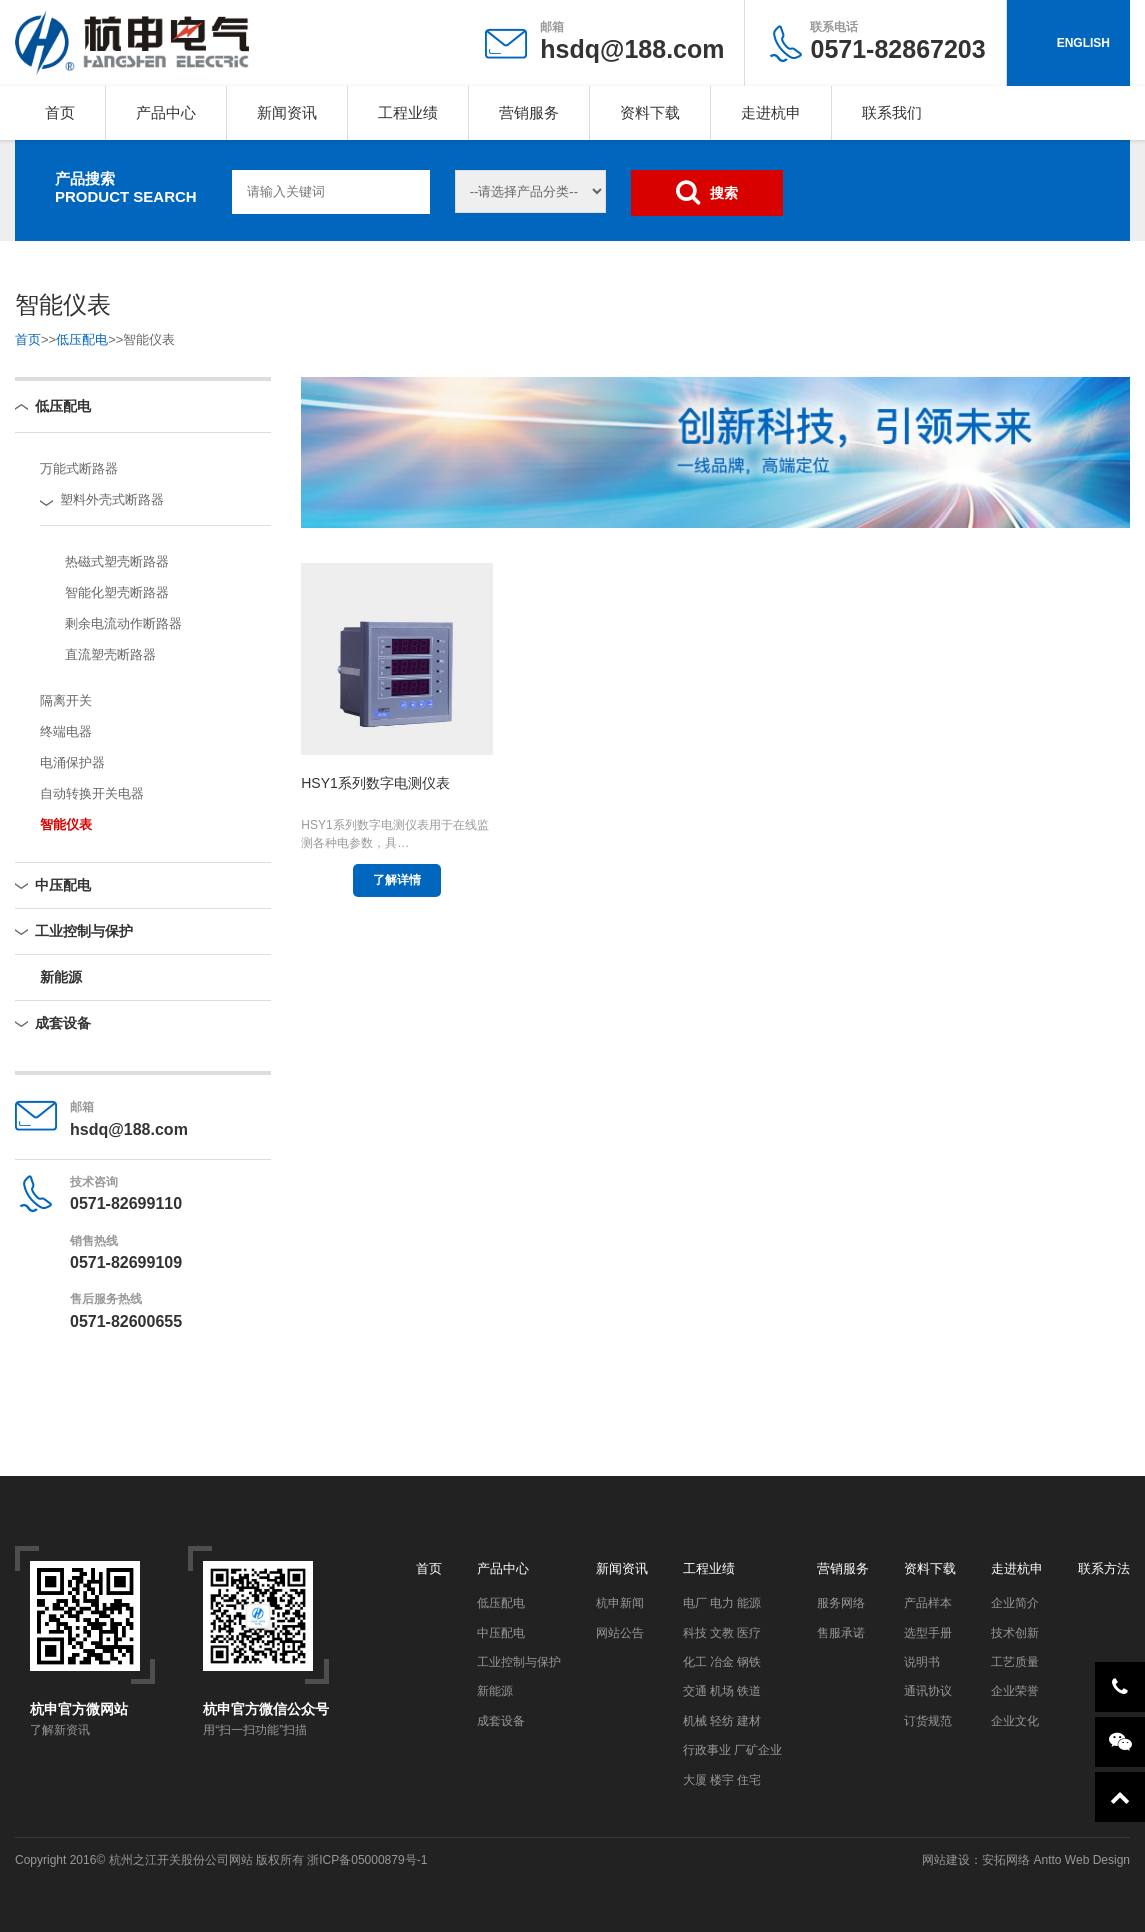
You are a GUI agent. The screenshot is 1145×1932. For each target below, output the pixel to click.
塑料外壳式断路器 (112, 499)
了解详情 (397, 880)
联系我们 (892, 112)
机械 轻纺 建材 (722, 1721)
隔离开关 (66, 700)
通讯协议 (928, 1691)
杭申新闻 (620, 1603)
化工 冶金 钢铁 (722, 1662)
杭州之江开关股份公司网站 (181, 1860)
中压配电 (63, 885)
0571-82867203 (897, 41)
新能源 (61, 977)
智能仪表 (66, 824)
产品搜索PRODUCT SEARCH (126, 187)
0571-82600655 (126, 1321)
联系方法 (1104, 1568)
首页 (60, 112)
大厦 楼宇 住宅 (722, 1780)
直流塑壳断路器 (110, 654)
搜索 (707, 192)
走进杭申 (771, 112)
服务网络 (841, 1603)
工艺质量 (1015, 1662)
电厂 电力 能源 (722, 1603)
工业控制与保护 (84, 931)
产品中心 (166, 112)
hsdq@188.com (632, 49)
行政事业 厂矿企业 (732, 1750)
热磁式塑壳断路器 (117, 561)
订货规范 (928, 1721)
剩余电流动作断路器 (123, 623)
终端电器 (66, 731)
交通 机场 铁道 (722, 1691)
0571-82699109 (126, 1262)
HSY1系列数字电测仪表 (375, 783)
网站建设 (946, 1860)
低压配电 (82, 339)
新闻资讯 (287, 112)
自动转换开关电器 (92, 793)
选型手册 (928, 1633)
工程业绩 (408, 112)
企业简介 (1015, 1603)
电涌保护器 (72, 762)
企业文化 (1015, 1721)
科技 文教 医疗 (722, 1633)
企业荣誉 (1015, 1691)
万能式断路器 (79, 468)
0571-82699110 (126, 1203)
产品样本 (928, 1603)
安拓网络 (1006, 1860)
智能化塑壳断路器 (117, 592)
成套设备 (63, 1023)
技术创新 (1015, 1633)
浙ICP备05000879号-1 (367, 1860)
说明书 (922, 1662)
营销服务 (529, 112)
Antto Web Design (1080, 1860)
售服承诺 (841, 1633)
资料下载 (650, 112)
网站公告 (620, 1633)
